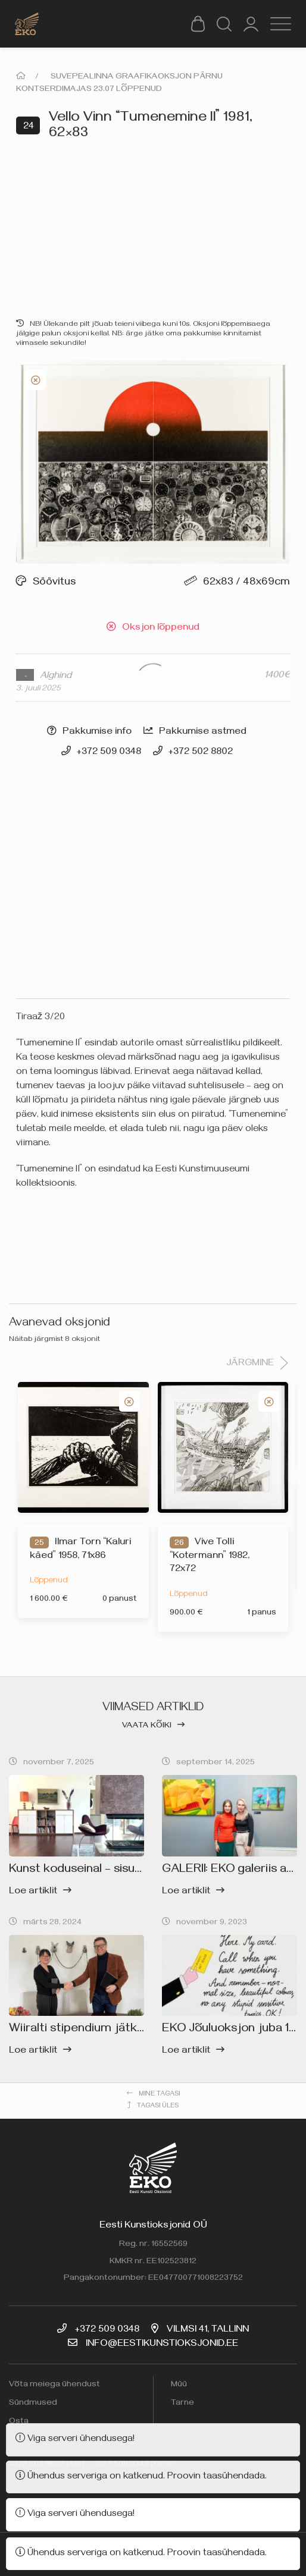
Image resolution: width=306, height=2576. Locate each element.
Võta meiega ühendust (54, 2385)
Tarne (182, 2404)
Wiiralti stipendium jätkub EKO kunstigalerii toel (140, 2029)
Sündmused (33, 2404)
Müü (179, 2385)
